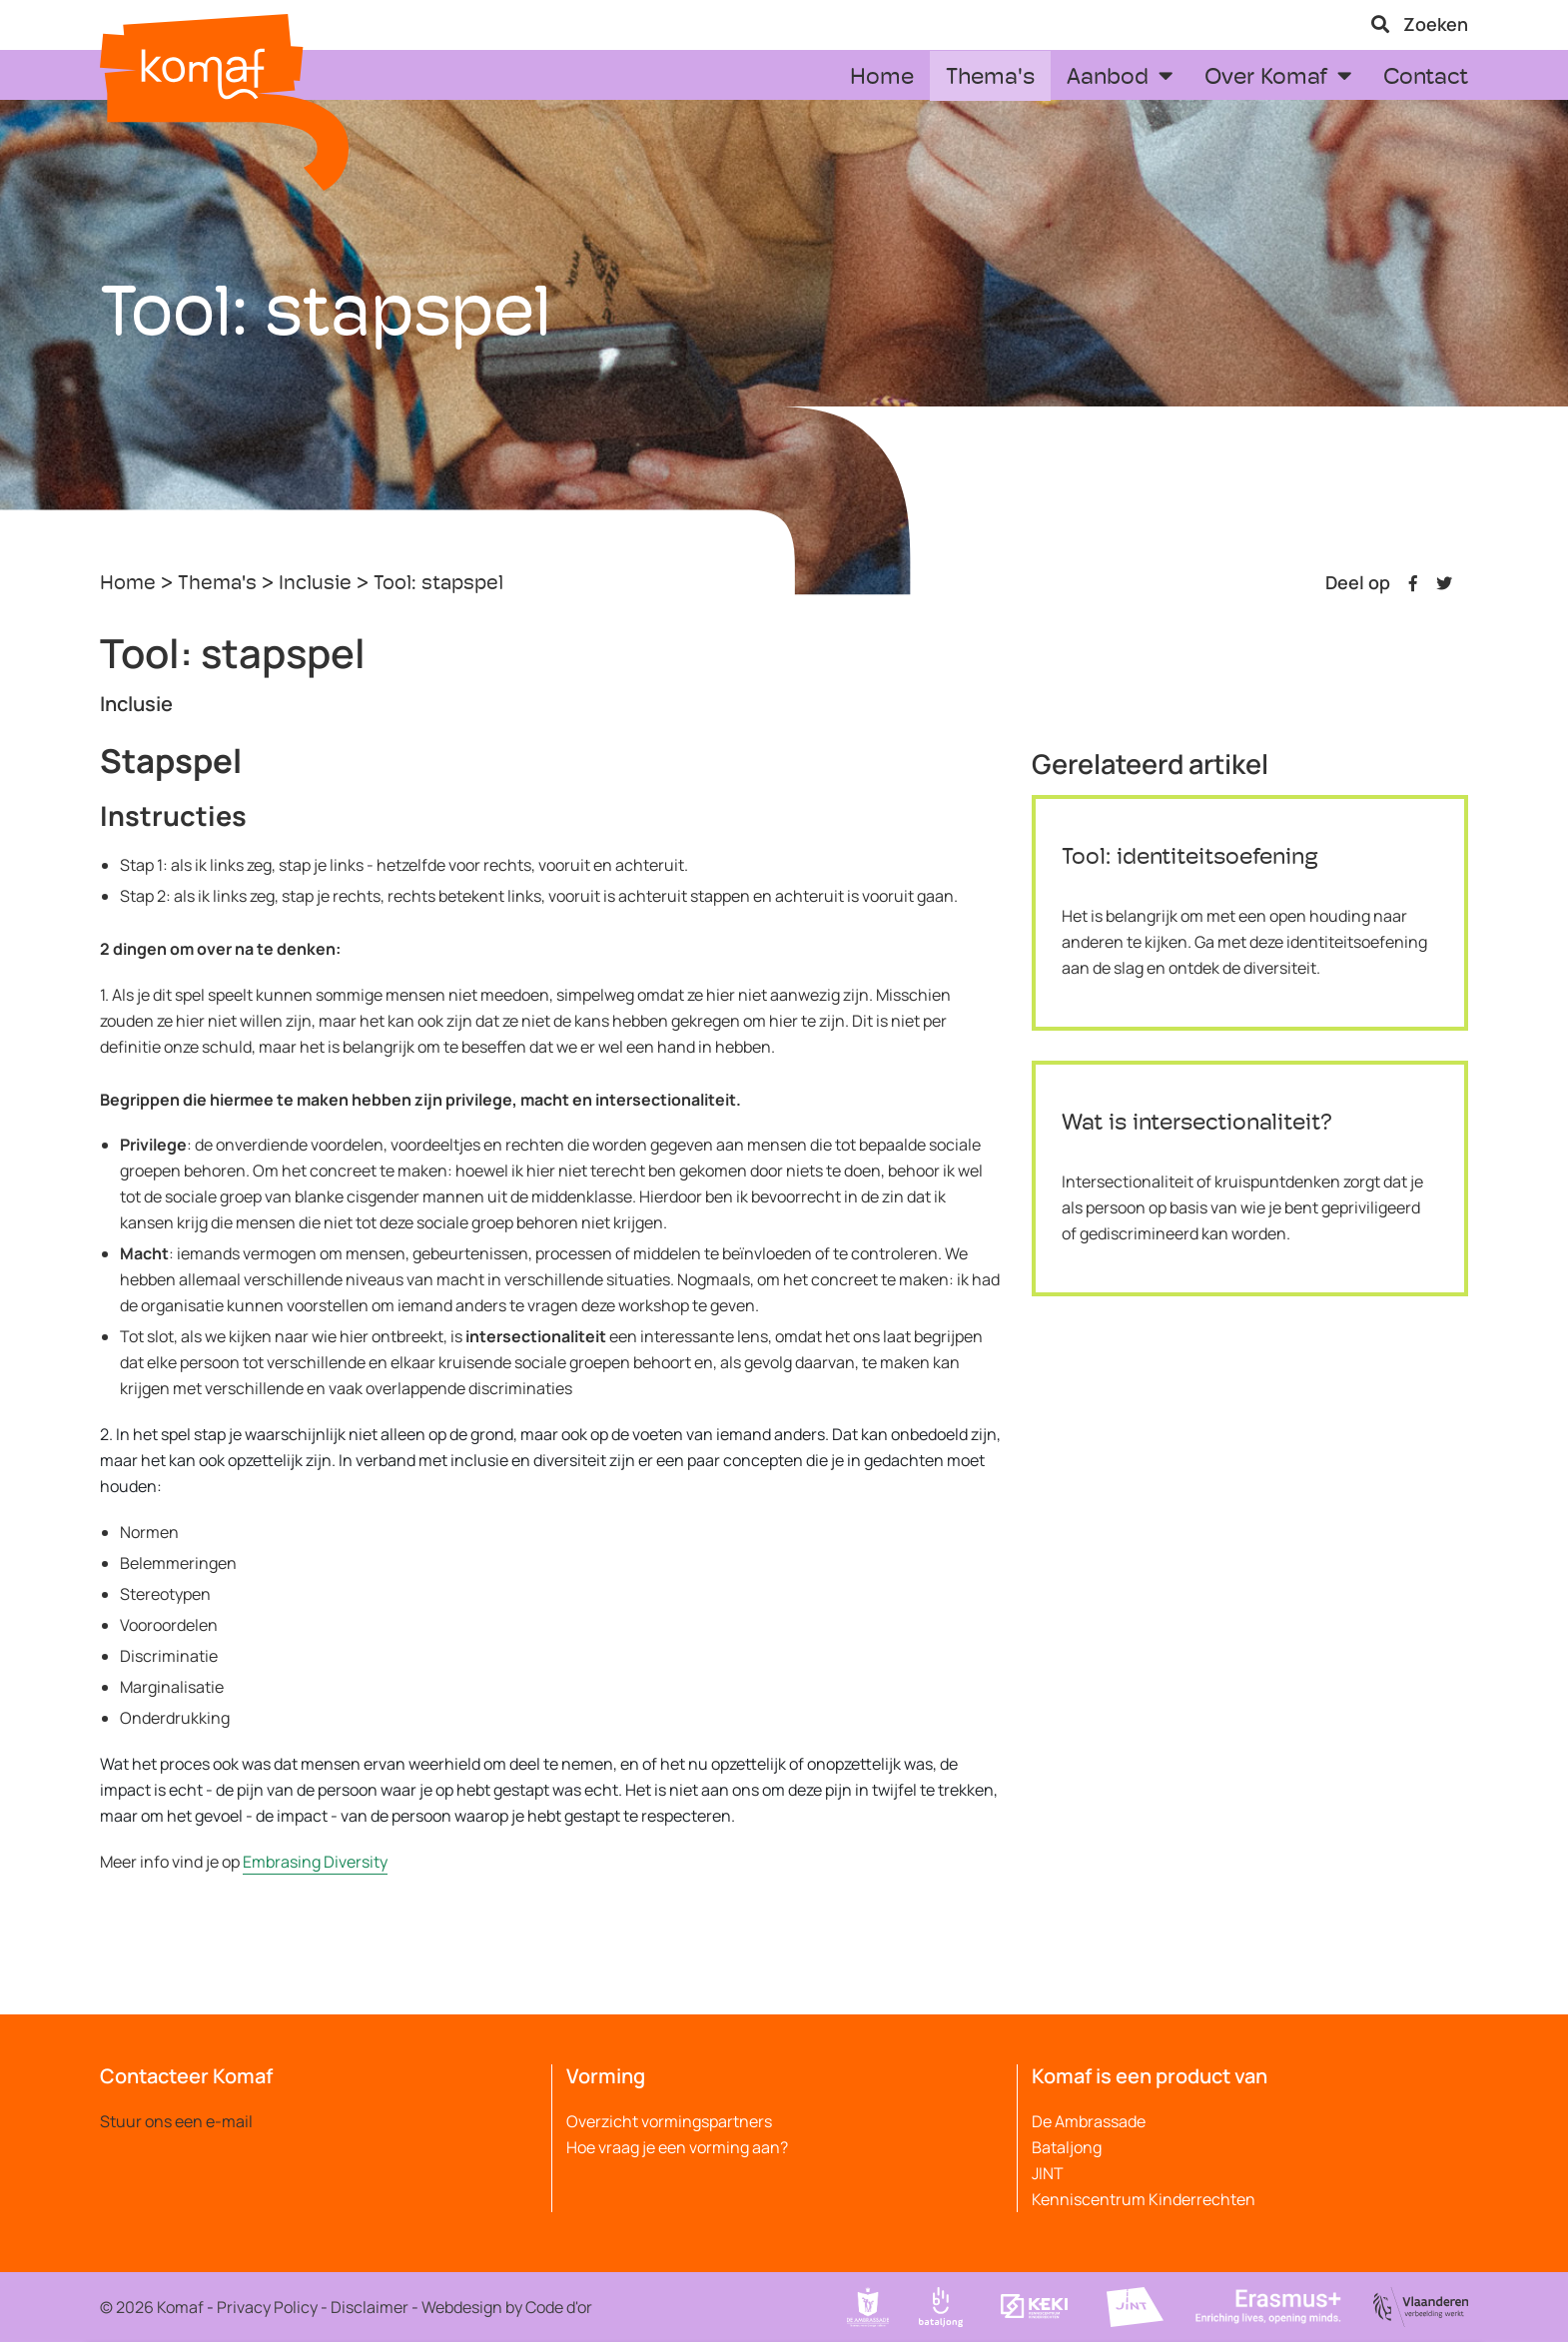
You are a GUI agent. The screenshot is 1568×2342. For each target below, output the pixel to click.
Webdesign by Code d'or (506, 2307)
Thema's (217, 584)
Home (128, 584)
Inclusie (315, 584)
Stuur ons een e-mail (176, 2121)
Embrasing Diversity (315, 1862)
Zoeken (1419, 24)
